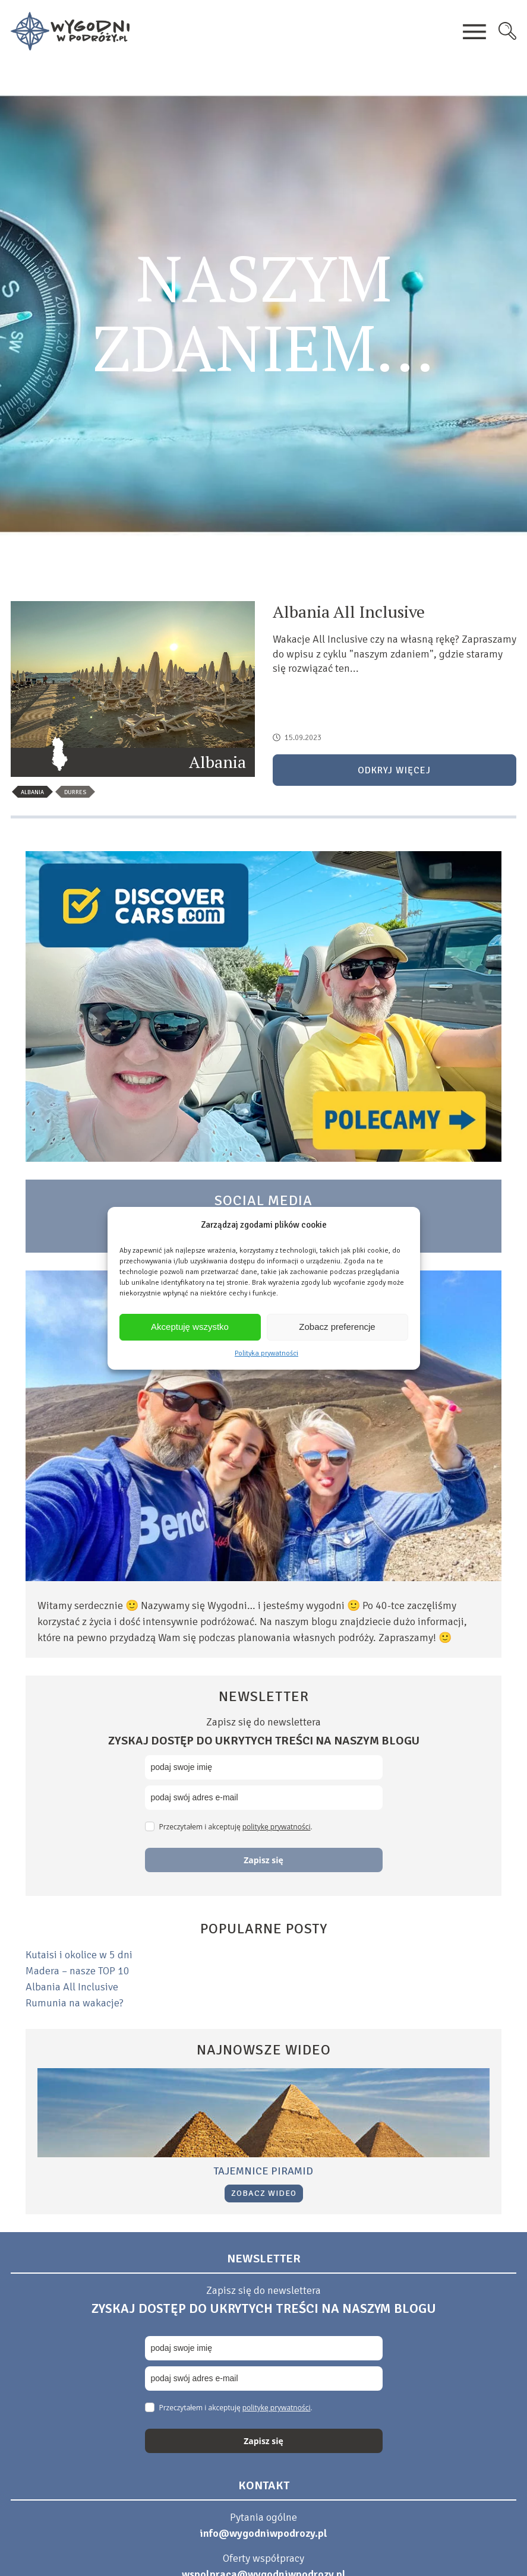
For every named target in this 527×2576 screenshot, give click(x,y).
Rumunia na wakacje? (75, 2002)
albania (32, 792)
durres (75, 792)
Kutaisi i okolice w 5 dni (79, 1954)
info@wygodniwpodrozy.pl (263, 2533)
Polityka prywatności (266, 1353)
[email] (264, 1797)
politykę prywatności (276, 1827)
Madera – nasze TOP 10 (78, 1970)
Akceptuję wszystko (190, 1327)
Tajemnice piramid (263, 2170)
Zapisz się (263, 1860)
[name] (264, 1767)
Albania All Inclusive (72, 1986)
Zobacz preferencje (337, 1327)
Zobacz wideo (263, 2193)
